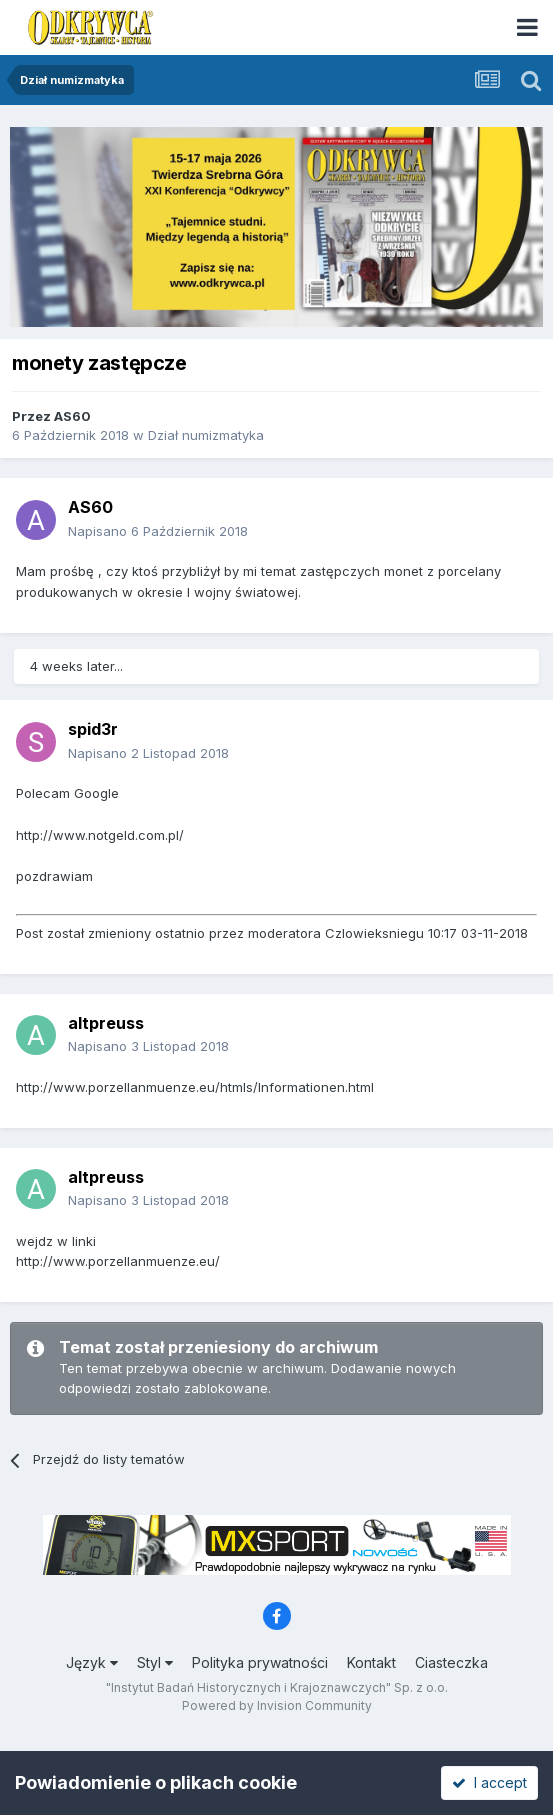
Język (92, 1662)
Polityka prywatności (260, 1662)
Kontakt (371, 1662)
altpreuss (106, 1023)
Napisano (158, 531)
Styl (155, 1662)
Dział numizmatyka (206, 435)
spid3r (93, 729)
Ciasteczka (451, 1662)
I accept (489, 1782)
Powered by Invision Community (277, 1705)
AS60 (72, 416)
